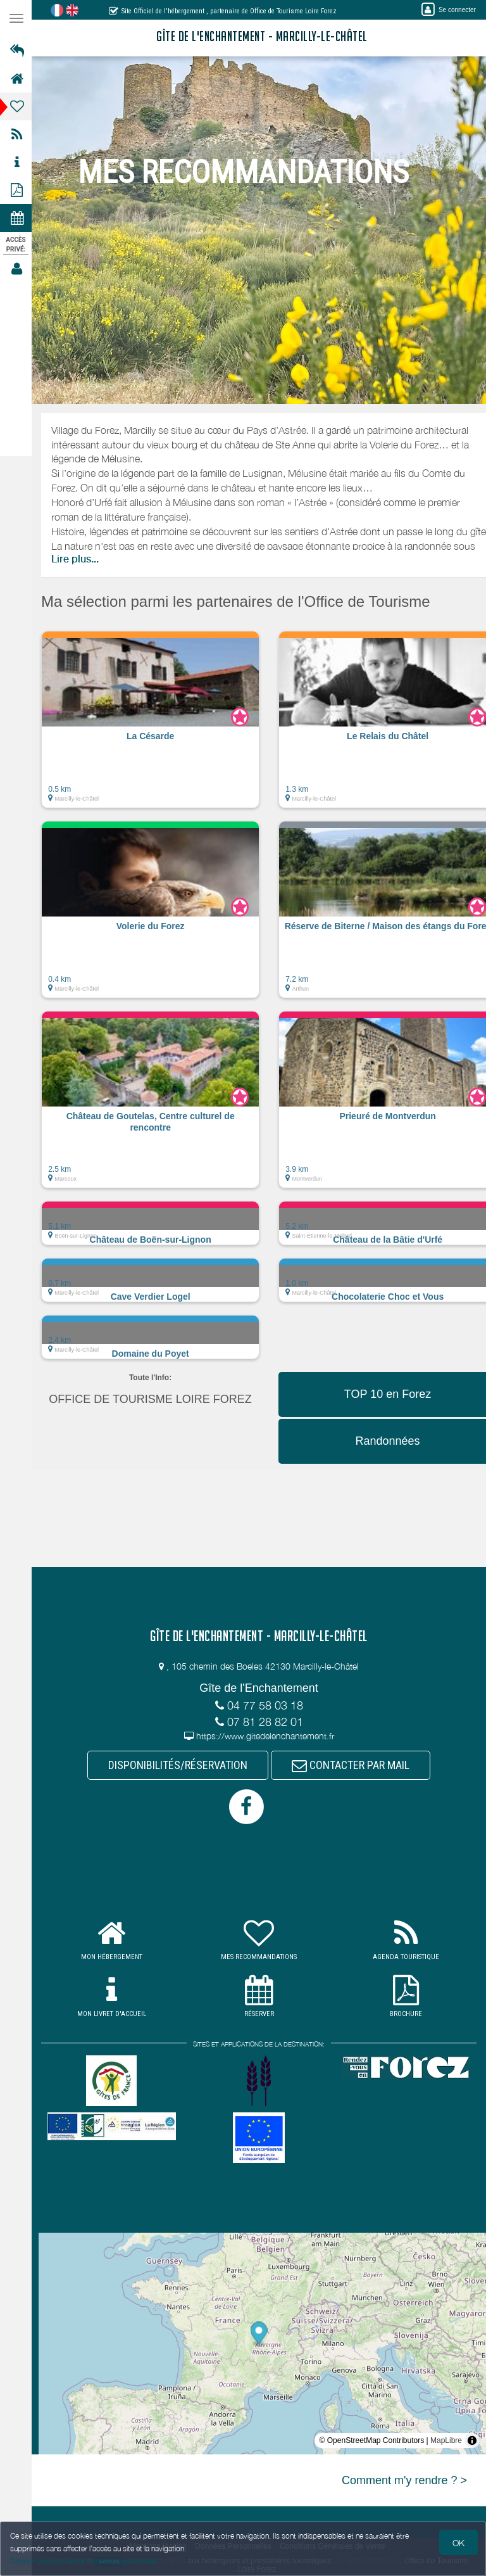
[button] (152, 726)
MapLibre (446, 2440)
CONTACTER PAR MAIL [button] (352, 1765)
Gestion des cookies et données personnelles (83, 2561)
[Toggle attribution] (472, 2440)
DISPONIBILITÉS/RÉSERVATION (179, 1765)
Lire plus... (77, 559)
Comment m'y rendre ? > (404, 2480)
